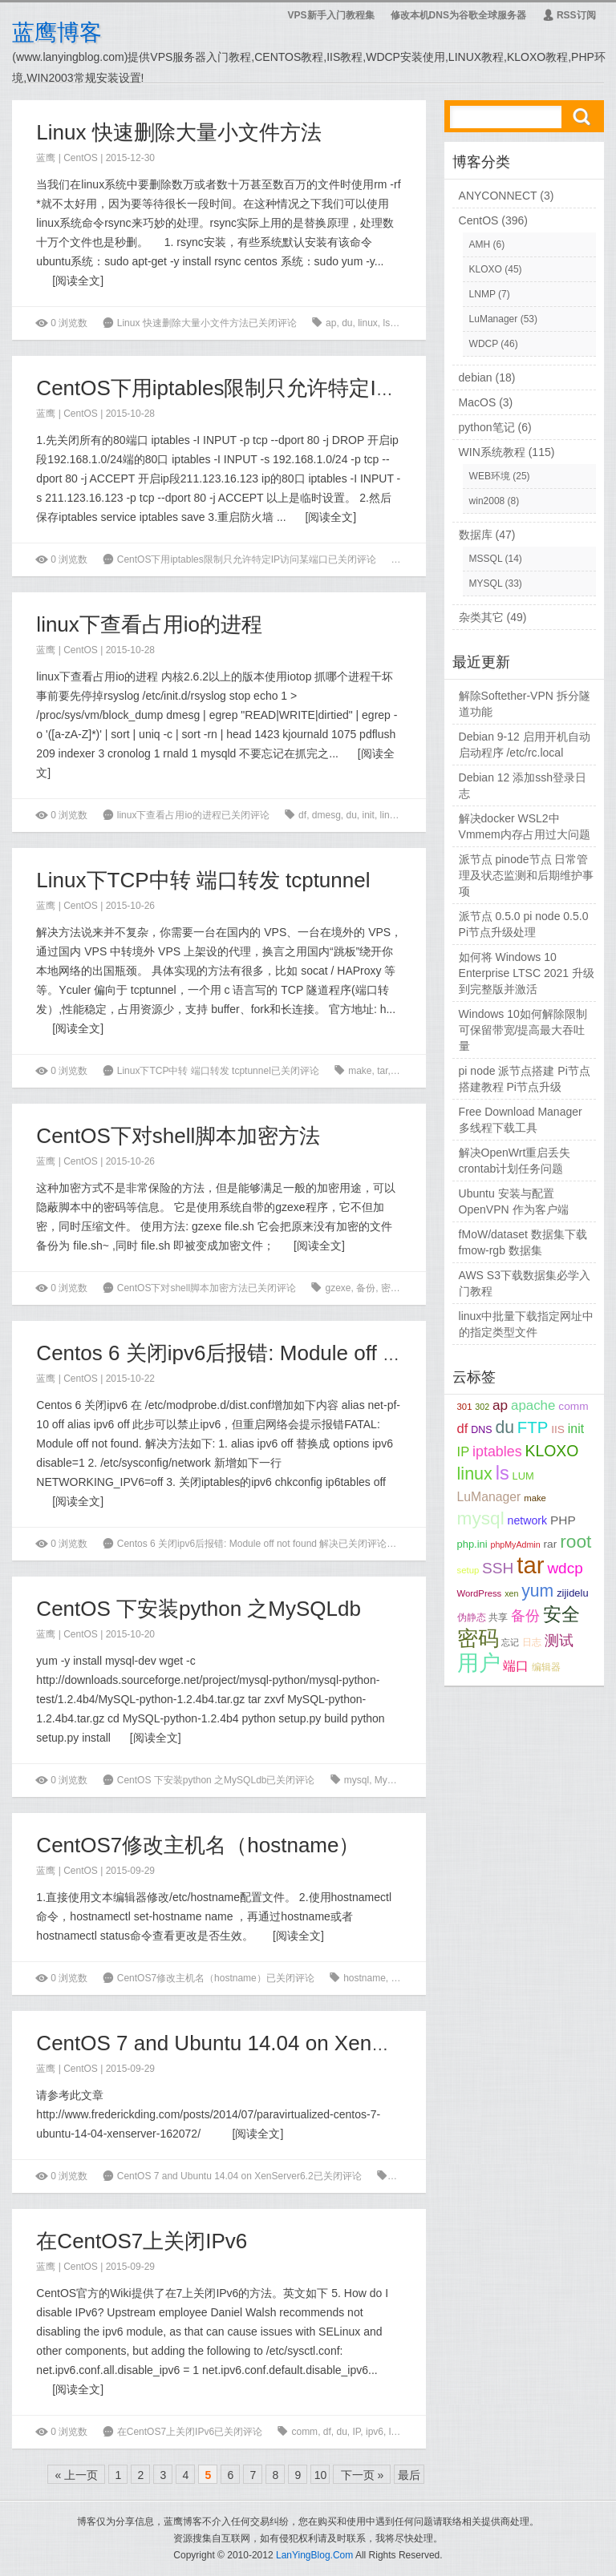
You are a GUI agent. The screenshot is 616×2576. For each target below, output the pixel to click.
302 (482, 1406)
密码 (390, 1288)
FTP (532, 1427)
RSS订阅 (569, 15)
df (302, 815)
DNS (481, 1429)
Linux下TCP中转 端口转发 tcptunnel (203, 880)
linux (368, 323)
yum (537, 1590)
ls (392, 2431)
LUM (523, 1476)
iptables (421, 559)
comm (304, 2431)
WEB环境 (489, 476)
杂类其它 (481, 617)
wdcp (564, 1568)
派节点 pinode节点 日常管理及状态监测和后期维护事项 (526, 875)
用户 (478, 1663)
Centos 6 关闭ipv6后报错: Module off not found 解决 (276, 1353)
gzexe (338, 1288)
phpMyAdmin (515, 1544)
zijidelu (572, 1593)
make (359, 1070)
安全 (561, 1614)
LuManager (493, 319)
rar (550, 1544)
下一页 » (362, 2475)
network (528, 1520)
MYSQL (486, 583)
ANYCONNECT (498, 195)
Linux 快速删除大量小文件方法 (178, 132)
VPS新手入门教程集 (331, 15)
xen (398, 2176)
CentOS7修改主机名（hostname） (197, 1845)
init (369, 815)
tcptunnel (412, 1070)
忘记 (510, 1642)
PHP (563, 1520)
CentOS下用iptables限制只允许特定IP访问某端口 (265, 388)
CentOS (80, 158)
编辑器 (405, 1978)
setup (468, 1570)
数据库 (475, 534)
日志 (531, 1642)
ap (331, 323)
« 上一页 (77, 2475)
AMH (480, 244)
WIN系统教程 (492, 452)
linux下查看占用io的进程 (149, 624)
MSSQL (486, 558)
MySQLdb (396, 1780)
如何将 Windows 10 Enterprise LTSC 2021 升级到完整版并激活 (526, 973)
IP (357, 2431)
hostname (364, 1978)
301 (464, 1406)
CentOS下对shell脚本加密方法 (178, 1136)
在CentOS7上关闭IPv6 (141, 2241)
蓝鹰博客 (57, 32)
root (403, 323)
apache (533, 1405)
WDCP (483, 343)
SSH (497, 1568)
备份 (365, 1288)
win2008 (487, 501)
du (347, 323)
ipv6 (374, 2431)
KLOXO (485, 269)
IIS (558, 1429)
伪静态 (471, 1617)
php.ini (472, 1544)
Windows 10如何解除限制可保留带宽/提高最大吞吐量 (523, 1029)
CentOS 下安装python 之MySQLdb (198, 1609)
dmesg (326, 815)
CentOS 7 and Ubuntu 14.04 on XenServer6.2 (248, 2043)
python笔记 (487, 427)
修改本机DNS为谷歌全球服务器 (458, 15)
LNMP (482, 294)
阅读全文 (77, 280)
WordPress (479, 1593)
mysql (417, 815)
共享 (498, 1617)
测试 (559, 1641)
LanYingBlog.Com (314, 2555)
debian (475, 377)
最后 (409, 2475)
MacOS (477, 402)
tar (382, 1070)
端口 (516, 1666)
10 (320, 2475)
